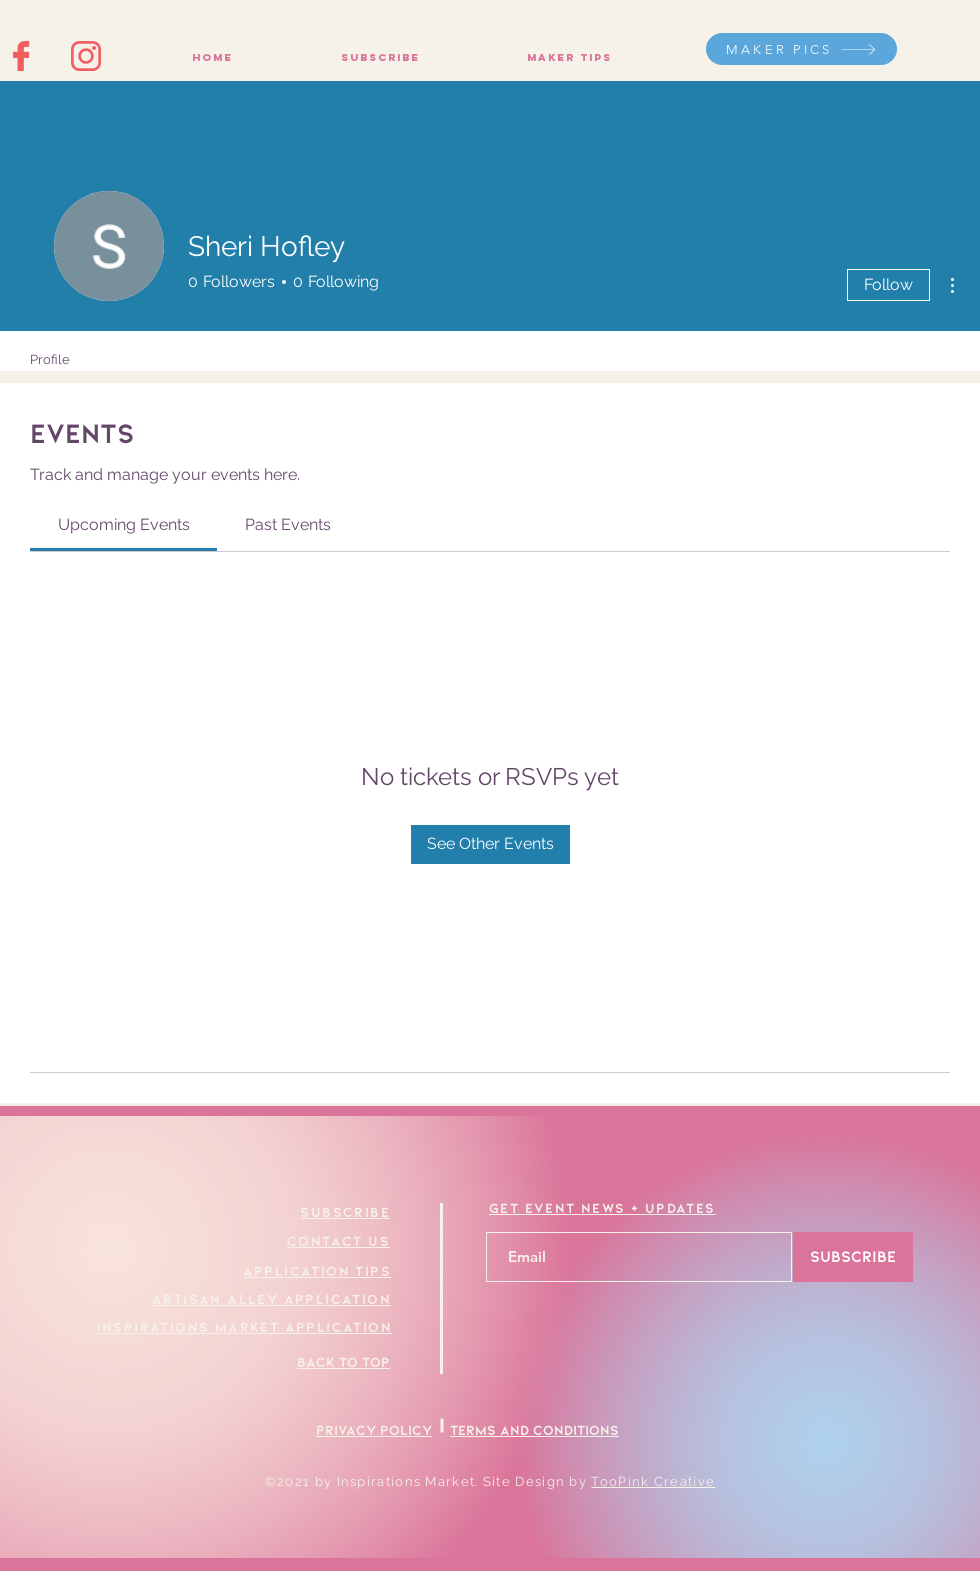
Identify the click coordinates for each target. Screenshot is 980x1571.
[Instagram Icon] (86, 56)
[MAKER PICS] (801, 49)
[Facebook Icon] (22, 56)
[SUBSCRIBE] (853, 1257)
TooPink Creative (653, 1481)
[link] (124, 524)
